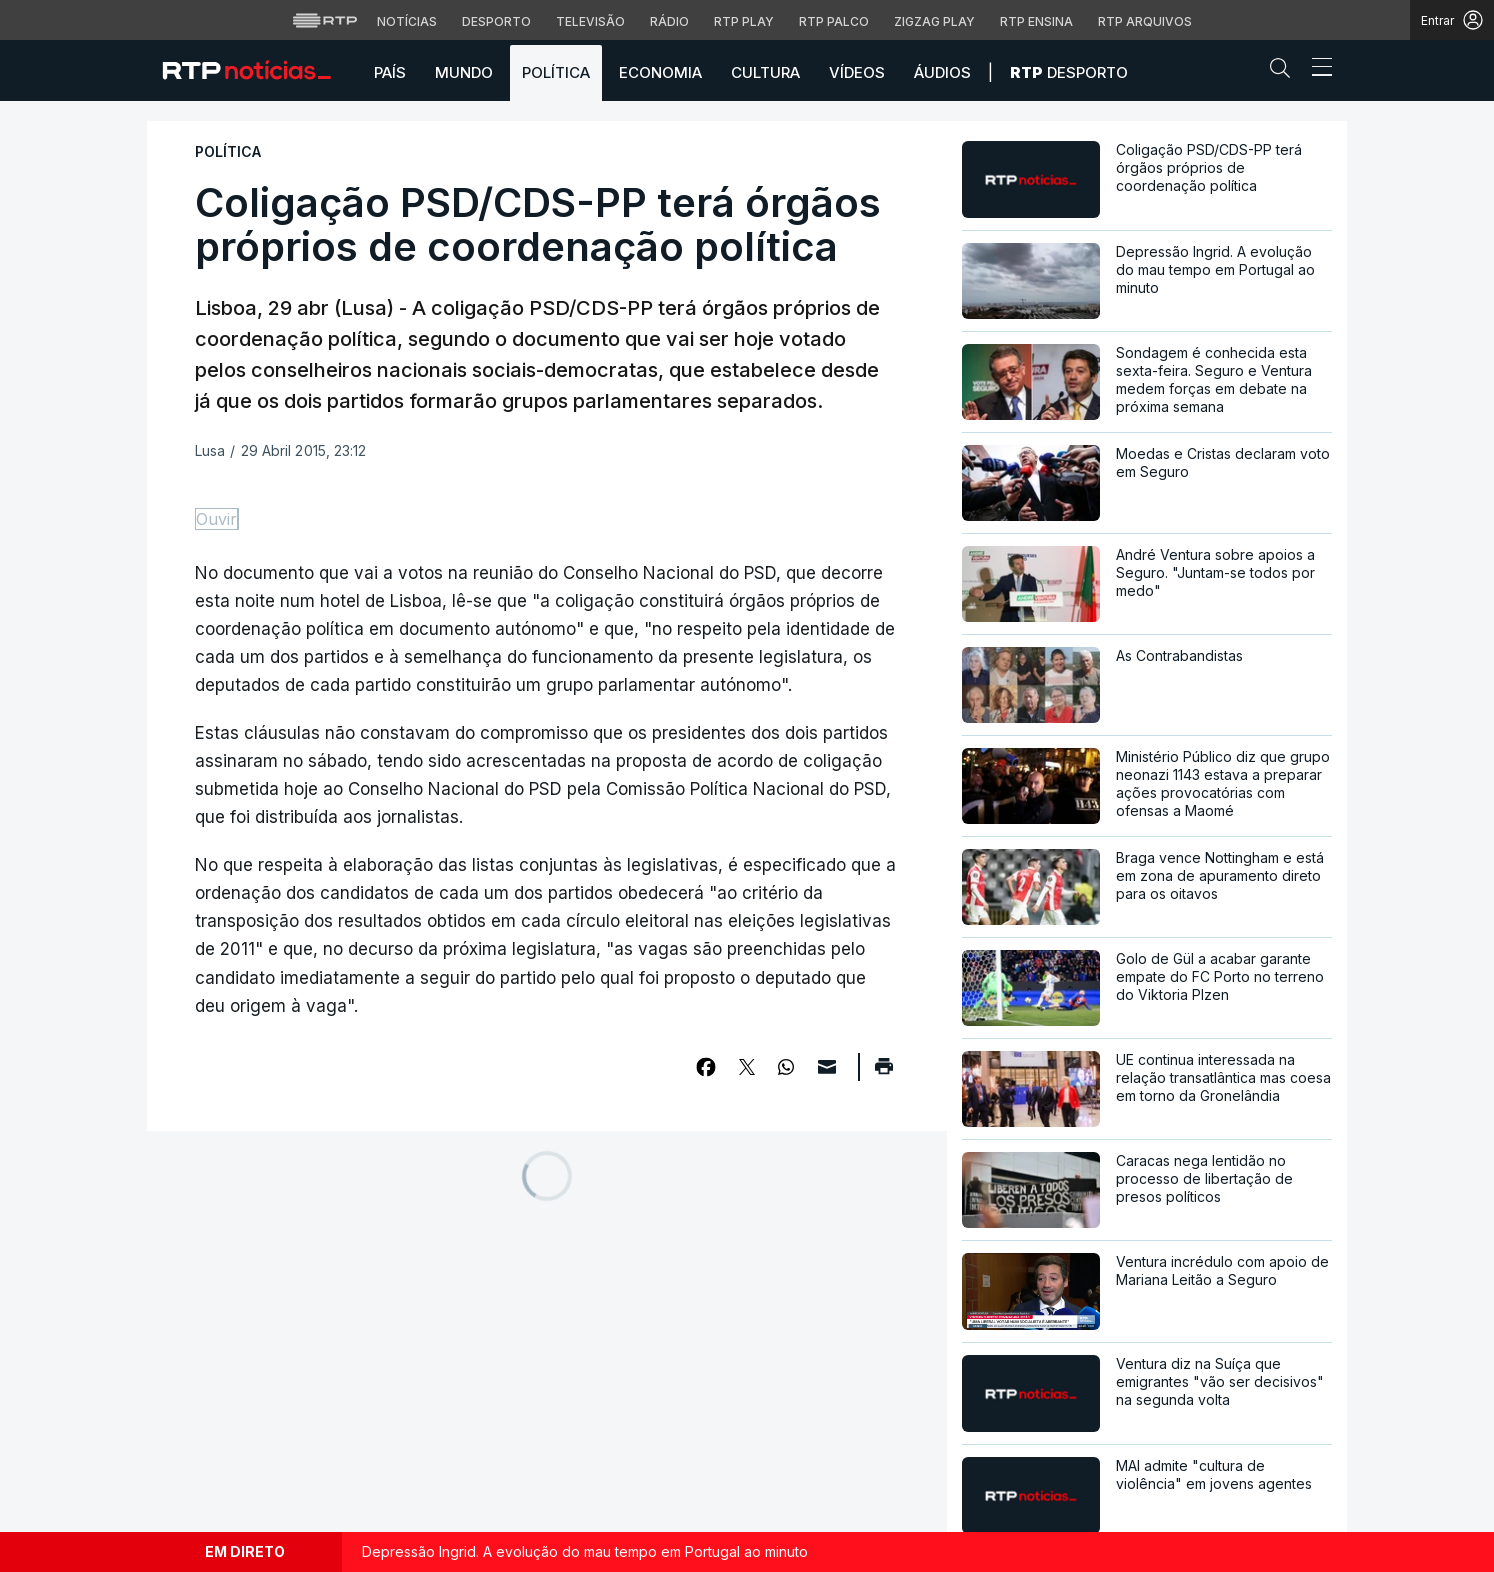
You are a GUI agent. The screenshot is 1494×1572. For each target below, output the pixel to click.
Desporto (1069, 72)
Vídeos (857, 72)
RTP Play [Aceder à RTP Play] (744, 21)
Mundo (464, 72)
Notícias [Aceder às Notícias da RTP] (407, 21)
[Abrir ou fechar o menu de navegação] (1316, 70)
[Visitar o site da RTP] (325, 20)
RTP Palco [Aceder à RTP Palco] (834, 21)
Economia (660, 72)
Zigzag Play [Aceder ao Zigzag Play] (934, 21)
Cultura (765, 72)
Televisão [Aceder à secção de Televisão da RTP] (590, 21)
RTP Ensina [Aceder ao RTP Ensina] (1036, 21)
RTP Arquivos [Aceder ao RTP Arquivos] (1145, 21)
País (390, 72)
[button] (1285, 72)
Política (556, 72)
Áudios (942, 72)
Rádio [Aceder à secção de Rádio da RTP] (669, 21)
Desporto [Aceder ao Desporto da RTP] (496, 21)
